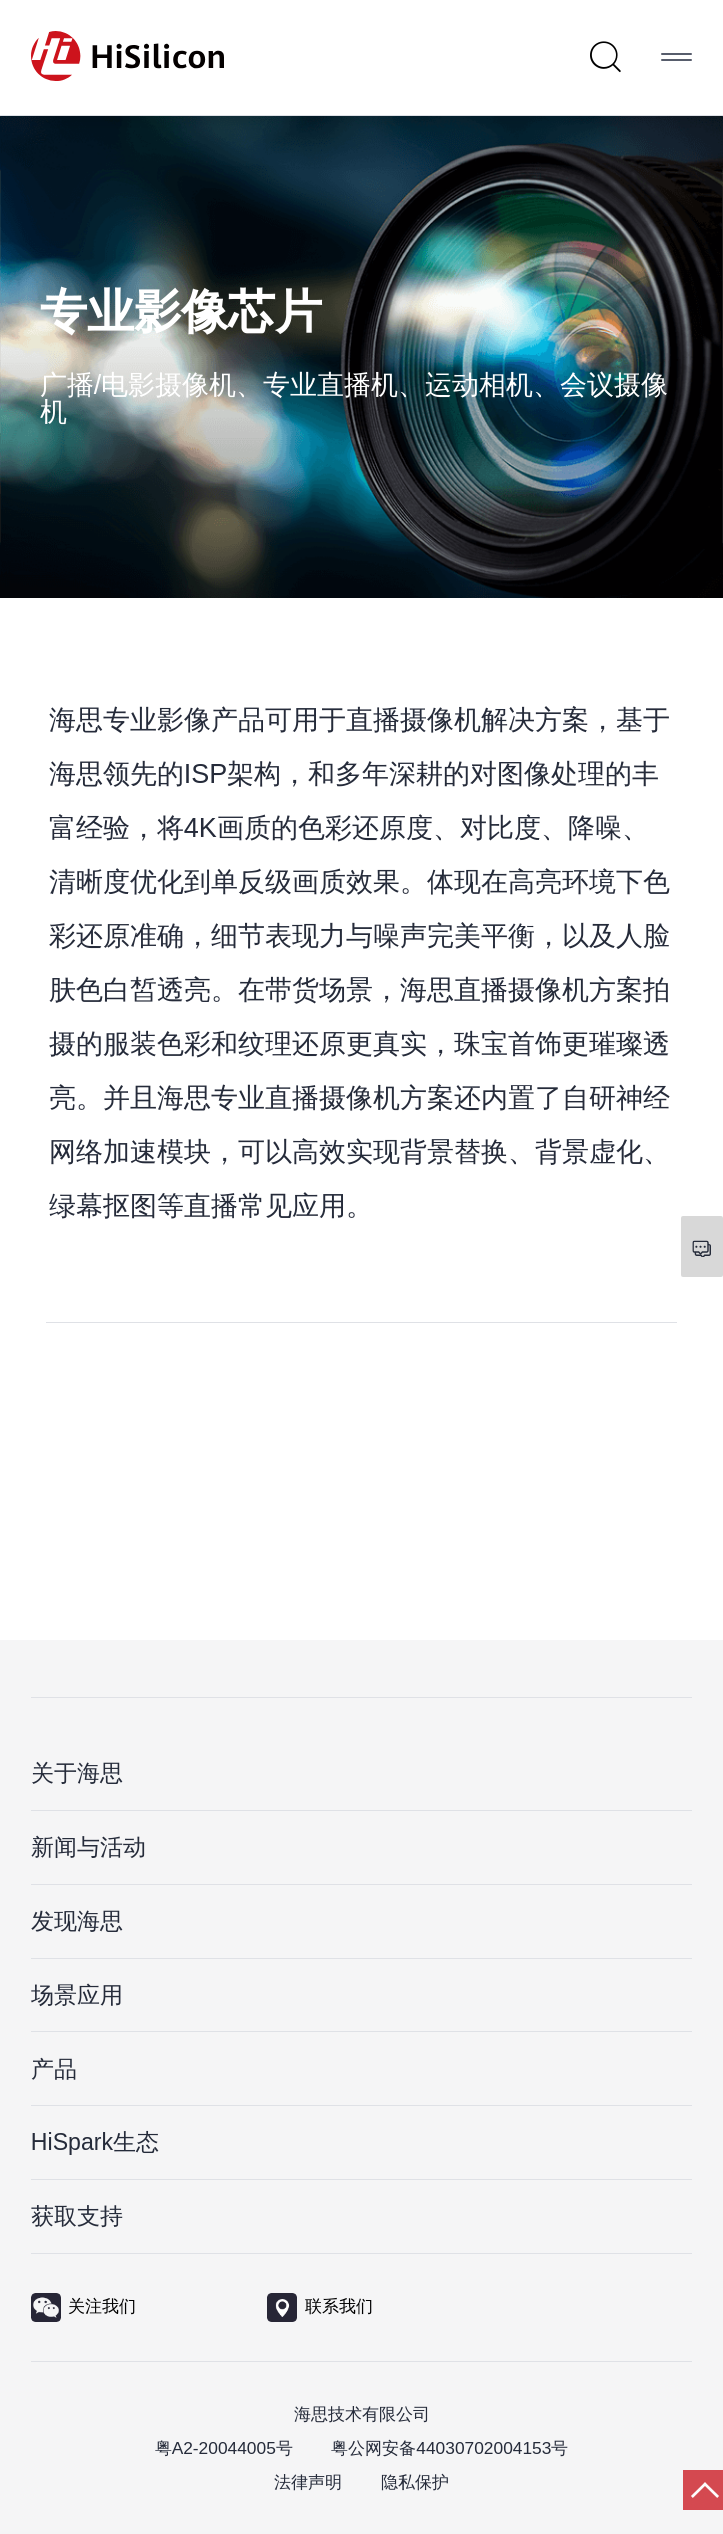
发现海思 (77, 1921)
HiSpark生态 (95, 2142)
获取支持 (77, 2216)
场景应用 (77, 1995)
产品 (54, 2069)
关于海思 (77, 1773)
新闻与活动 (88, 1847)
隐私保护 (415, 2482)
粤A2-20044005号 (224, 2448)
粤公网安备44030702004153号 (449, 2448)
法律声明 (308, 2482)
